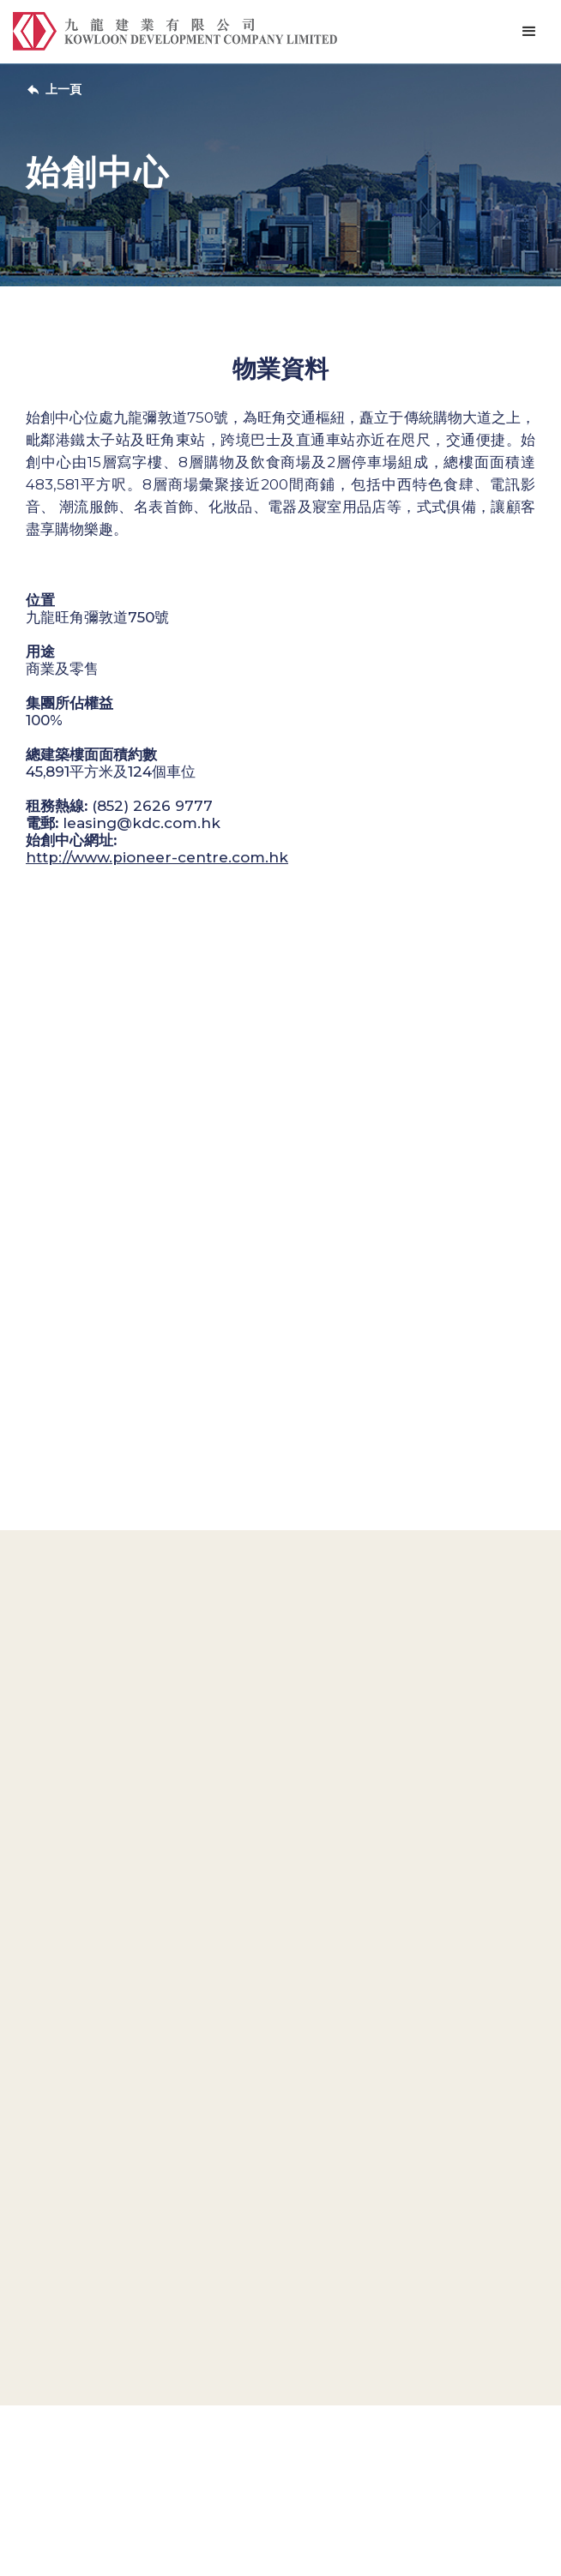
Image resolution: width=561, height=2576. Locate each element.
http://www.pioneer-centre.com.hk (157, 857)
